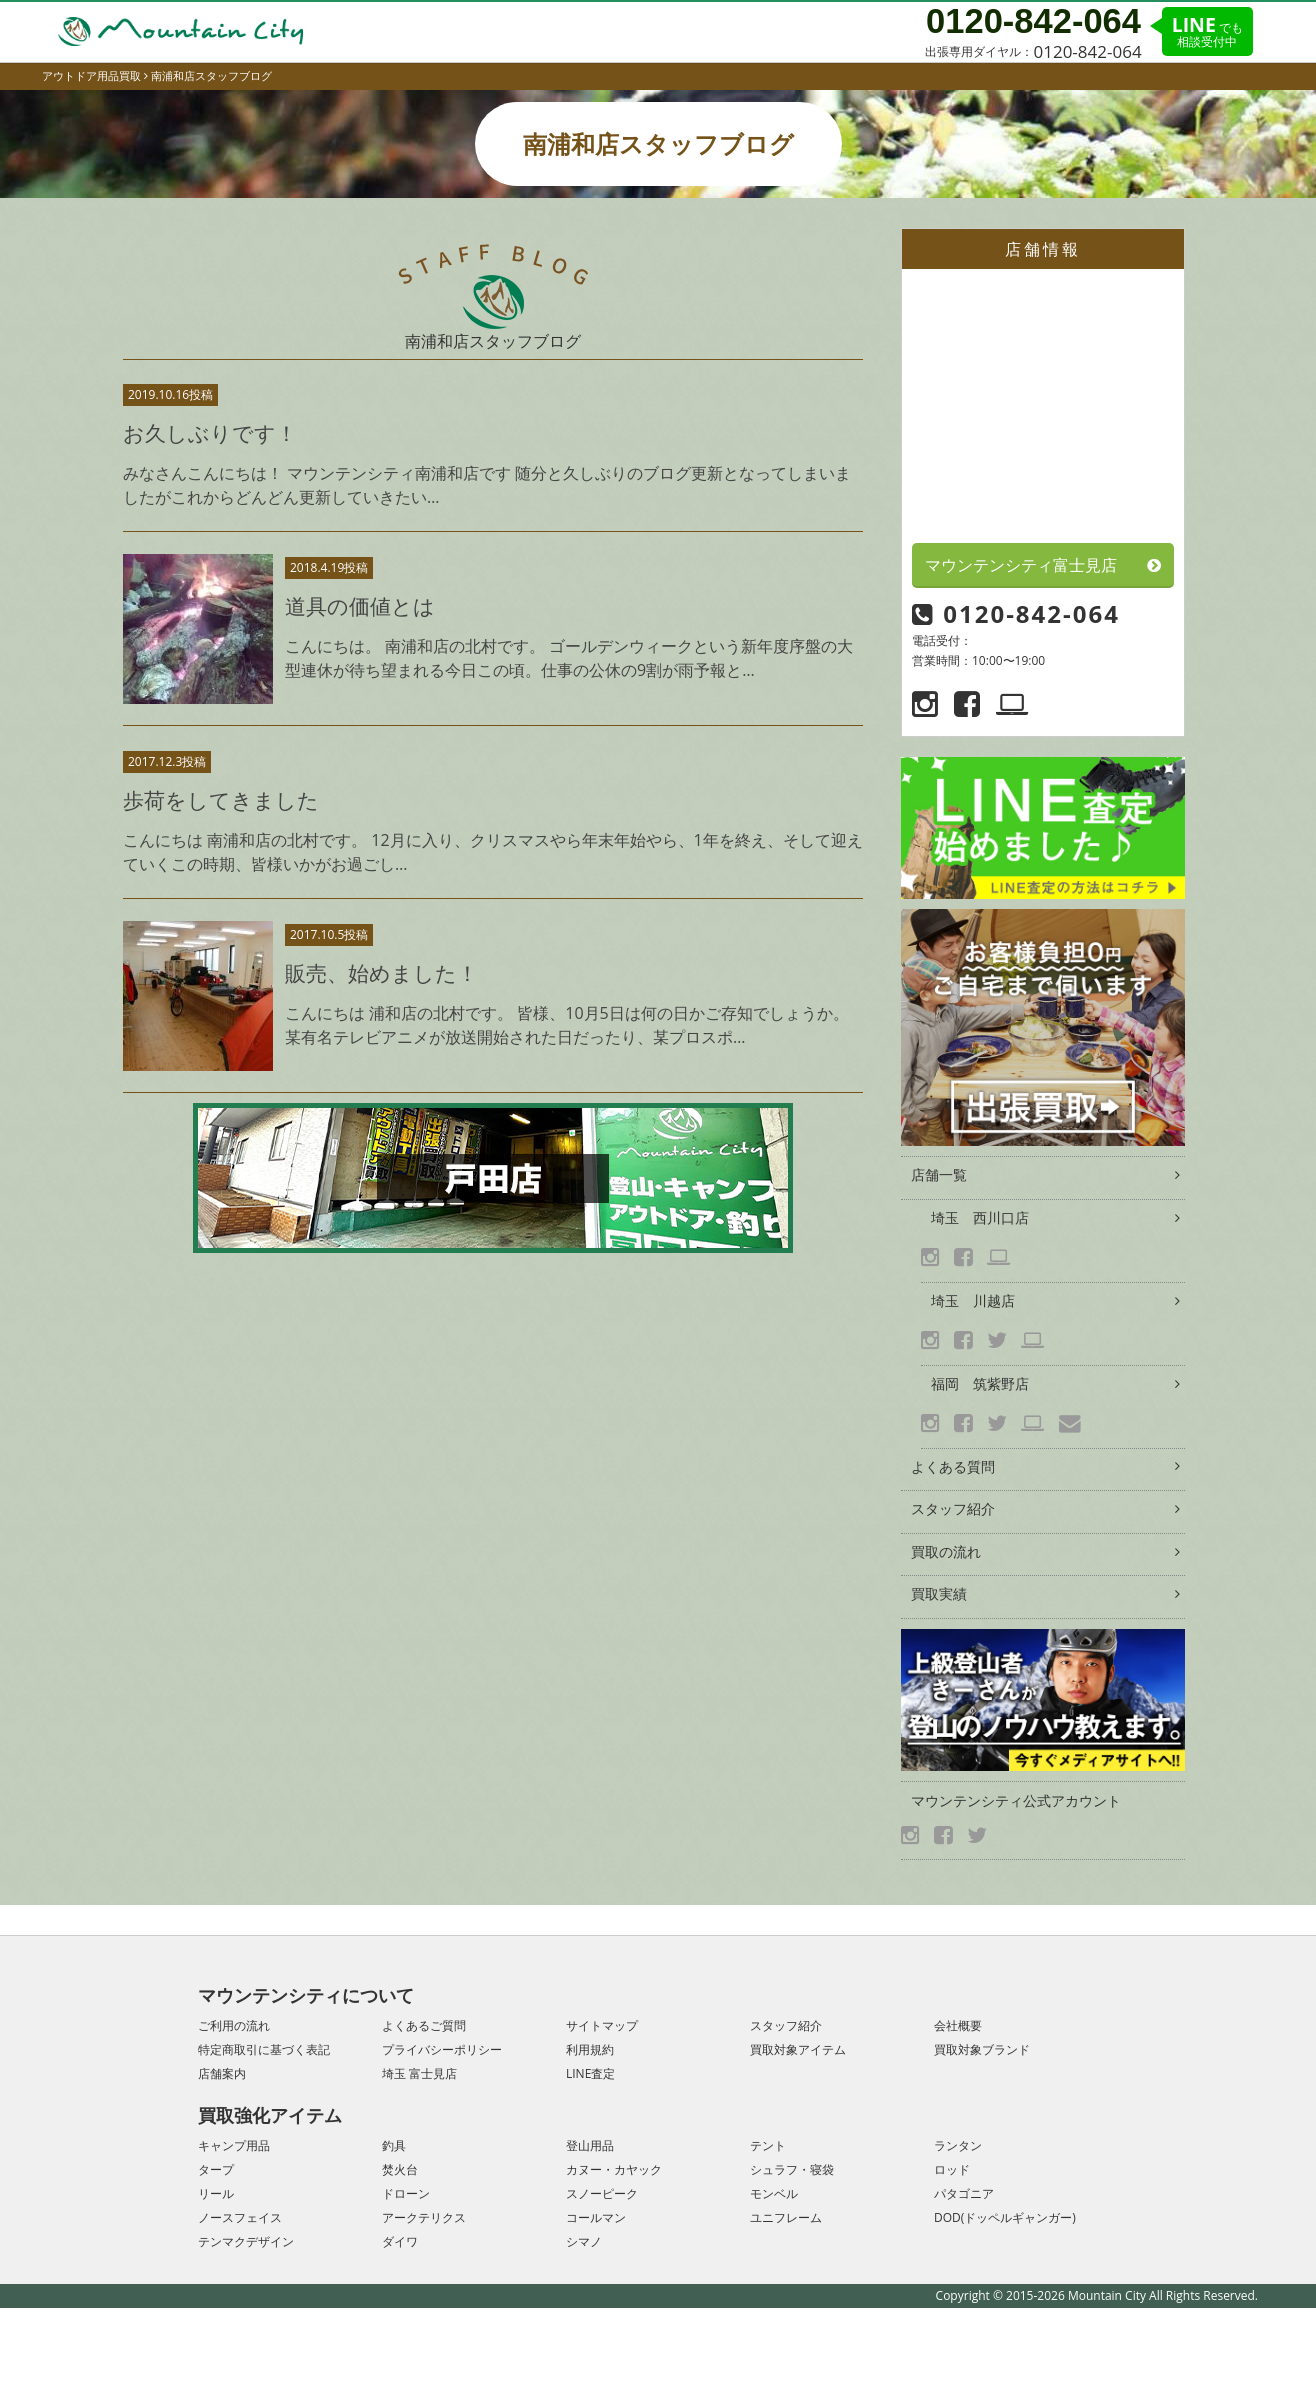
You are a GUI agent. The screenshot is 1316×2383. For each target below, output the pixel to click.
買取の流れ (946, 1551)
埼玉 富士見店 (419, 2073)
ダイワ (400, 2241)
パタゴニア (964, 2193)
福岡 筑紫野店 (980, 1383)
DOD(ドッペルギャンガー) (1005, 2217)
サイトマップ (602, 2025)
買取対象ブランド (982, 2049)
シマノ (584, 2241)
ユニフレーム (786, 2217)
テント (768, 2145)
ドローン (406, 2193)
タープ (216, 2169)
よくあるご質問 (424, 2025)
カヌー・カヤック (614, 2169)
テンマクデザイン (246, 2241)
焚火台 (400, 2169)
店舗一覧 (939, 1174)
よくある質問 (953, 1466)
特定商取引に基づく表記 (264, 2049)
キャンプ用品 (234, 2145)
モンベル (774, 2193)
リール (216, 2193)
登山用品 (590, 2145)
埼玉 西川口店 (980, 1217)
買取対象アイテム (798, 2049)
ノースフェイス (240, 2217)
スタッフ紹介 (953, 1508)
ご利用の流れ (234, 2025)
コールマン (596, 2217)
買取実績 (939, 1593)
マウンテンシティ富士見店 (1021, 565)
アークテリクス (424, 2217)
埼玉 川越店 (973, 1300)
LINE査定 (590, 2073)
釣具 (394, 2145)
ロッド (952, 2169)
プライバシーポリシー (442, 2049)
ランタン (958, 2145)
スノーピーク (602, 2193)
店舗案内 (222, 2073)
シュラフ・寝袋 (792, 2169)
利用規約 (590, 2049)
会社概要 (958, 2025)
